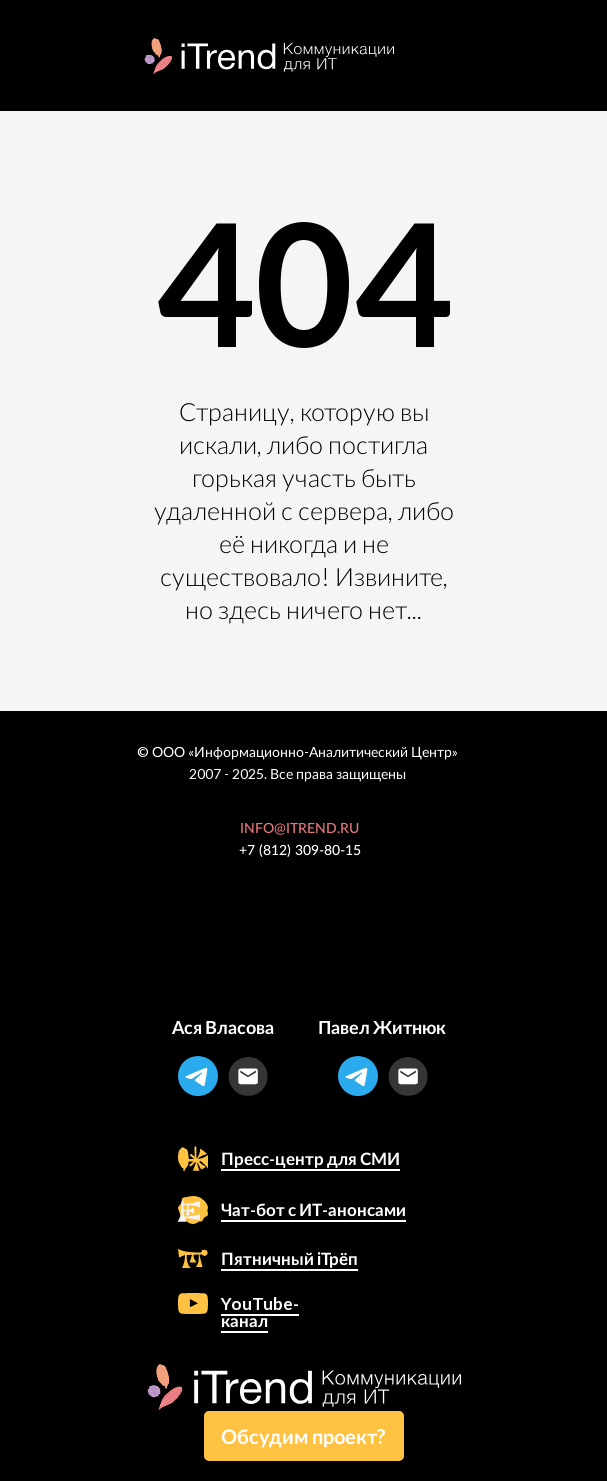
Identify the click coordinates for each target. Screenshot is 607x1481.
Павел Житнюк (382, 1027)
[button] (304, 1436)
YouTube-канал (260, 1312)
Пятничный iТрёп (289, 1258)
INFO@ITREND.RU (299, 829)
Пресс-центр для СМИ (310, 1158)
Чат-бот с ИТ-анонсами (313, 1209)
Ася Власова (223, 1027)
